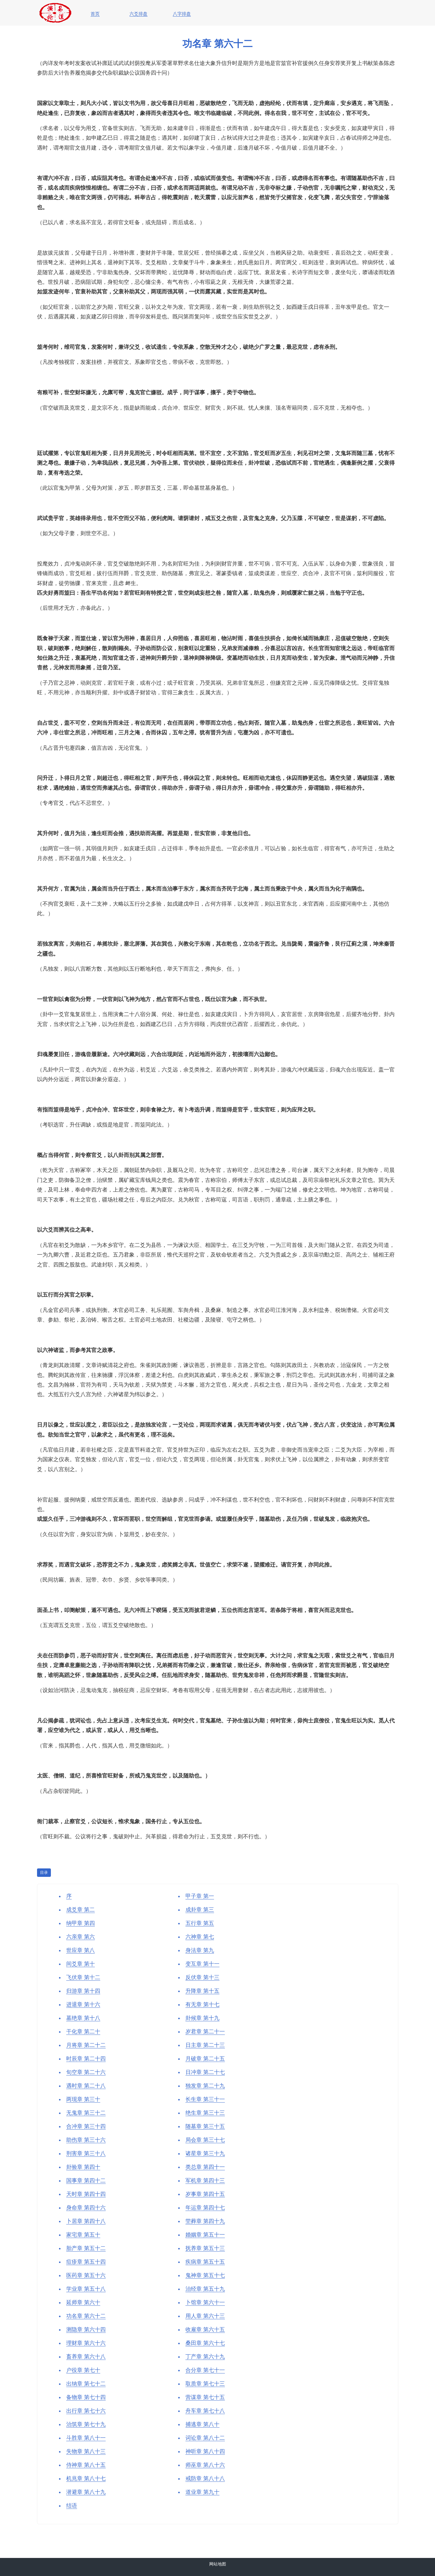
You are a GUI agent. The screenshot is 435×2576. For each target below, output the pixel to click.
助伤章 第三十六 (86, 2140)
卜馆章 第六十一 (205, 2302)
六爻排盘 (138, 13)
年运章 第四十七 (205, 2208)
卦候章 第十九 (202, 2018)
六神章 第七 (199, 1937)
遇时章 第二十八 (86, 2086)
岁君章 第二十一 (205, 2032)
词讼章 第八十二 (205, 2438)
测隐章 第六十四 (86, 2329)
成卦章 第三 (199, 1910)
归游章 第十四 (83, 1991)
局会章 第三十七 (205, 2140)
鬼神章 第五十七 (205, 2275)
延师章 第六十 (83, 2302)
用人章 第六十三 (205, 2316)
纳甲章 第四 (80, 1923)
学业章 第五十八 (86, 2289)
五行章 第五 (199, 1923)
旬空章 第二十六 (86, 2072)
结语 (71, 2506)
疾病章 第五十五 (205, 2262)
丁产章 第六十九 (205, 2357)
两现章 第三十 (83, 2099)
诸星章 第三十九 (205, 2153)
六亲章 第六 (80, 1937)
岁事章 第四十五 (205, 2194)
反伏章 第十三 (202, 1977)
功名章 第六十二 (86, 2316)
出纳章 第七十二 (86, 2384)
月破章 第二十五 (205, 2059)
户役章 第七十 (83, 2370)
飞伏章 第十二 (83, 1977)
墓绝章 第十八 (83, 2018)
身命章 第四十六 (86, 2208)
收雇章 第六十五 (205, 2329)
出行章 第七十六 (86, 2411)
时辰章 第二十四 (86, 2059)
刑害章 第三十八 (86, 2153)
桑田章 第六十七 (205, 2343)
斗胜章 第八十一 (86, 2438)
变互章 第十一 (202, 1964)
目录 (44, 1872)
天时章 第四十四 (86, 2194)
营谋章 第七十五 (205, 2397)
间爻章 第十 (80, 1964)
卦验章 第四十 (83, 2167)
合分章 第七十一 (205, 2370)
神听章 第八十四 (205, 2451)
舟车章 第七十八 (205, 2411)
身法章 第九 (199, 1950)
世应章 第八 (80, 1950)
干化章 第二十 (83, 2032)
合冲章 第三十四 (86, 2126)
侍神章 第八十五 (86, 2465)
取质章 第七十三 (205, 2384)
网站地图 (217, 2564)
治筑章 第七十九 (86, 2424)
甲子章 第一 (199, 1896)
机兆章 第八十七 (86, 2478)
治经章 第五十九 (205, 2289)
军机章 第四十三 (205, 2181)
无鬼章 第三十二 (86, 2113)
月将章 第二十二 (86, 2045)
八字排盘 (182, 13)
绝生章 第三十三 (205, 2113)
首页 (95, 13)
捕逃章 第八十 (202, 2424)
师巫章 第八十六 (205, 2465)
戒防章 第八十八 (205, 2478)
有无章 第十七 (202, 2004)
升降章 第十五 (202, 1991)
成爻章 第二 (80, 1910)
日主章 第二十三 (205, 2045)
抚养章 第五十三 (205, 2248)
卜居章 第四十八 (86, 2221)
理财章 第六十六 (86, 2343)
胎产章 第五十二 (86, 2248)
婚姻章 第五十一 (205, 2235)
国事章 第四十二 (86, 2181)
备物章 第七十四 (86, 2397)
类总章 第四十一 (205, 2167)
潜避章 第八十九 (86, 2492)
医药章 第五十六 (86, 2275)
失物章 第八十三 (86, 2451)
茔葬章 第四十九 (205, 2221)
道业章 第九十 (202, 2492)
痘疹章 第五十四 (86, 2262)
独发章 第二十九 (205, 2086)
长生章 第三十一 (205, 2099)
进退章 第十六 (83, 2004)
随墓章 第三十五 (205, 2126)
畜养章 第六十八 (86, 2357)
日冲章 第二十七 (205, 2072)
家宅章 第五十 (83, 2235)
